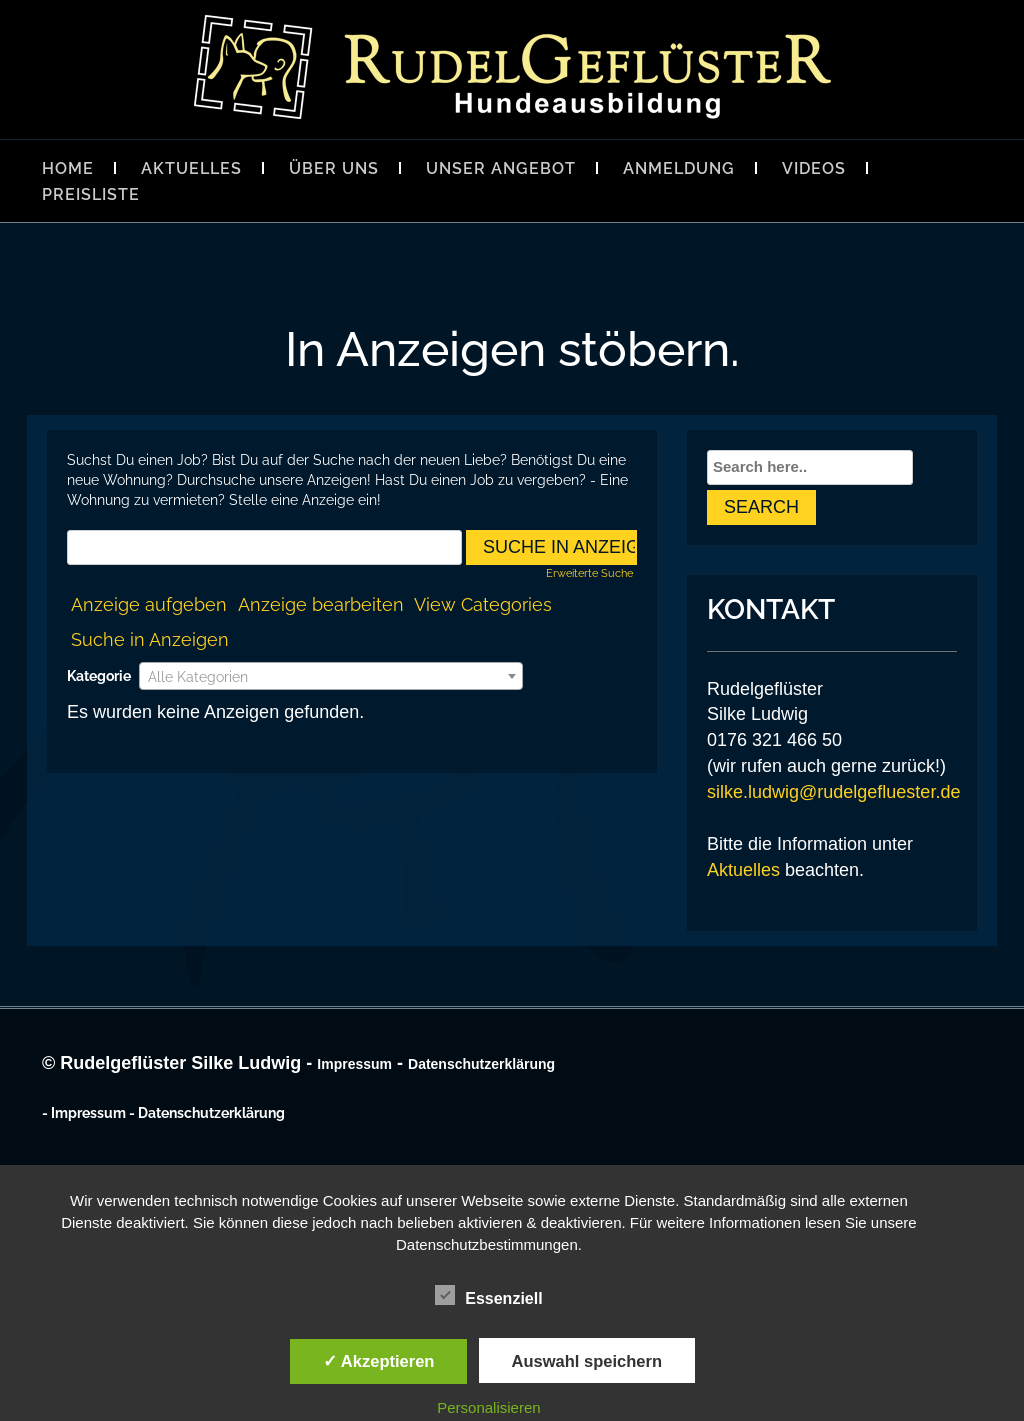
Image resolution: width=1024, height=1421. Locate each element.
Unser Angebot (501, 168)
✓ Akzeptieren (379, 1361)
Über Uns (334, 168)
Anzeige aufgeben (149, 604)
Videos (814, 168)
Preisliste (91, 194)
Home (68, 168)
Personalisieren (488, 1407)
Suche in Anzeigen (150, 639)
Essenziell (488, 1296)
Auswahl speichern (587, 1361)
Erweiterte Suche (589, 573)
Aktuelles (191, 168)
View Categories (483, 604)
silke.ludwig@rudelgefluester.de (833, 792)
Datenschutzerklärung (481, 1064)
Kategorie (99, 676)
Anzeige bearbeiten (321, 604)
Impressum (354, 1064)
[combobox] (331, 676)
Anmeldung (679, 168)
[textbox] (331, 677)
